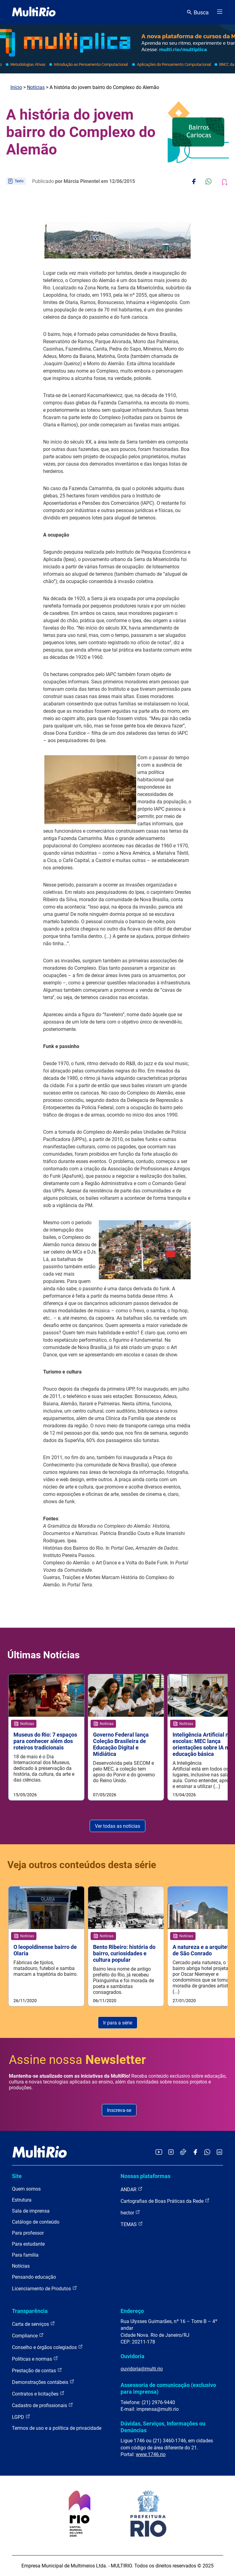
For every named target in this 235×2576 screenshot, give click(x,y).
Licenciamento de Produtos (44, 2288)
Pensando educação (34, 2277)
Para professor (28, 2233)
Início (16, 87)
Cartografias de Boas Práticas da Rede (165, 2201)
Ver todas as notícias (117, 1826)
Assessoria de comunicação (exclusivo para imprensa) (168, 2388)
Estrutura (22, 2200)
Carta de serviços (33, 2324)
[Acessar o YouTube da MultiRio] (158, 2152)
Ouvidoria (132, 2356)
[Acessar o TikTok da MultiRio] (183, 2152)
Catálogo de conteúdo (35, 2222)
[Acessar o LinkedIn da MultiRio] (219, 2152)
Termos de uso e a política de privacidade (56, 2428)
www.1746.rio (151, 2454)
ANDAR (132, 2189)
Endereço (132, 2311)
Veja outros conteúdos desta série (81, 1865)
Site (17, 2176)
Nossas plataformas (145, 2176)
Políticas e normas (35, 2358)
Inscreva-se (119, 2110)
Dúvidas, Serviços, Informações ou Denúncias (163, 2426)
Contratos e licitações (38, 2393)
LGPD (21, 2417)
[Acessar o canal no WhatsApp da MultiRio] (207, 2152)
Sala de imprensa (31, 2211)
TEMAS (132, 2224)
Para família (25, 2255)
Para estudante (28, 2244)
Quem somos (26, 2189)
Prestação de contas (37, 2370)
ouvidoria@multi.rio (142, 2369)
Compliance (28, 2335)
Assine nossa (77, 2060)
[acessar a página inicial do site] (34, 12)
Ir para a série (117, 2023)
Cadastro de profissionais (42, 2405)
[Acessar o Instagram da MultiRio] (171, 2152)
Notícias (36, 87)
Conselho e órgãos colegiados (47, 2347)
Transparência (30, 2311)
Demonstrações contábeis (43, 2382)
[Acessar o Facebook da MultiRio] (195, 2152)
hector (130, 2212)
